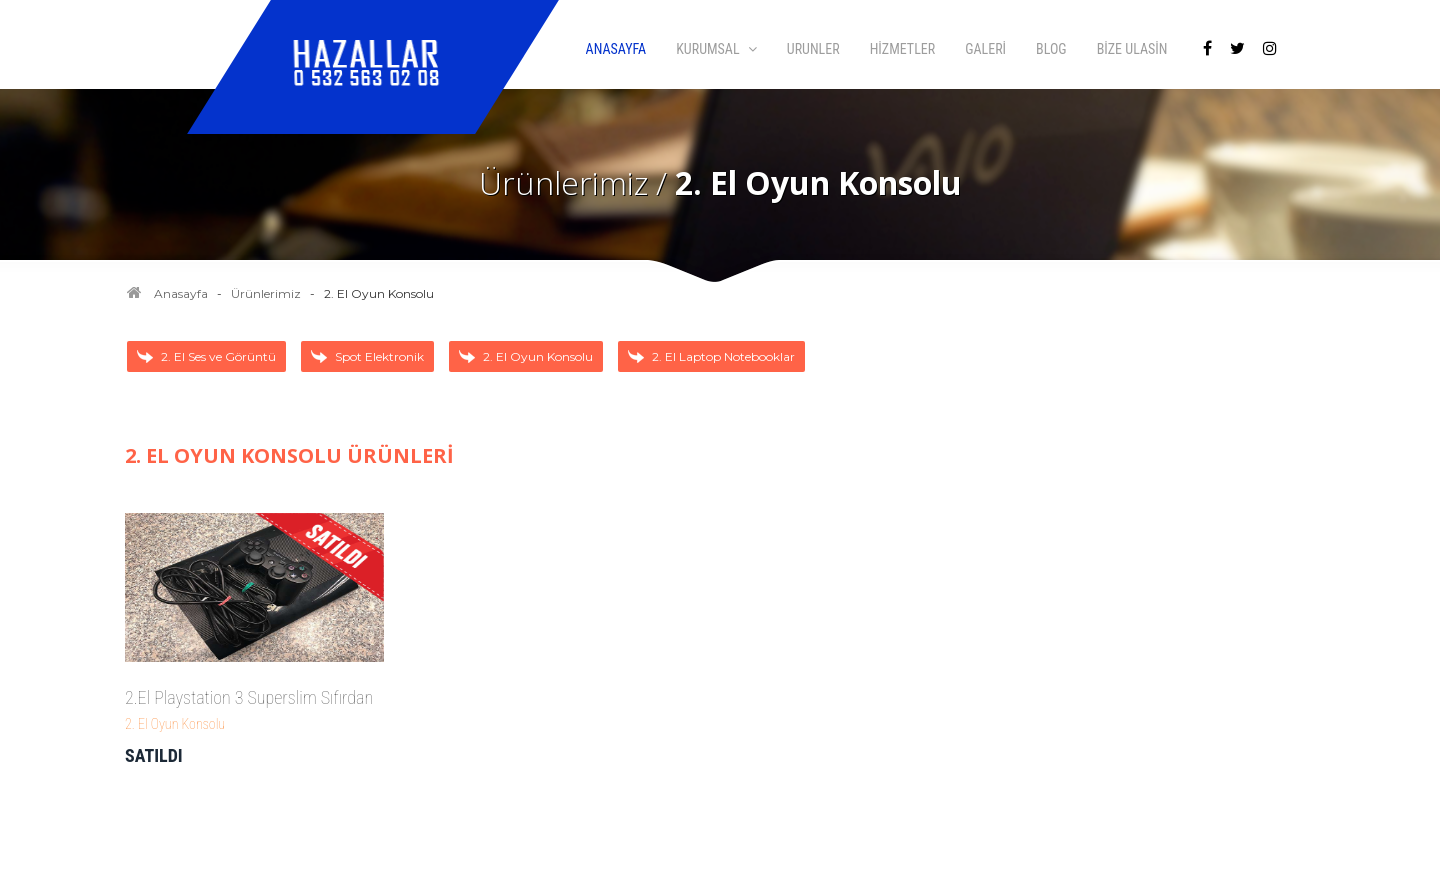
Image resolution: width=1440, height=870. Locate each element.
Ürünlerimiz (266, 293)
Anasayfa (181, 293)
